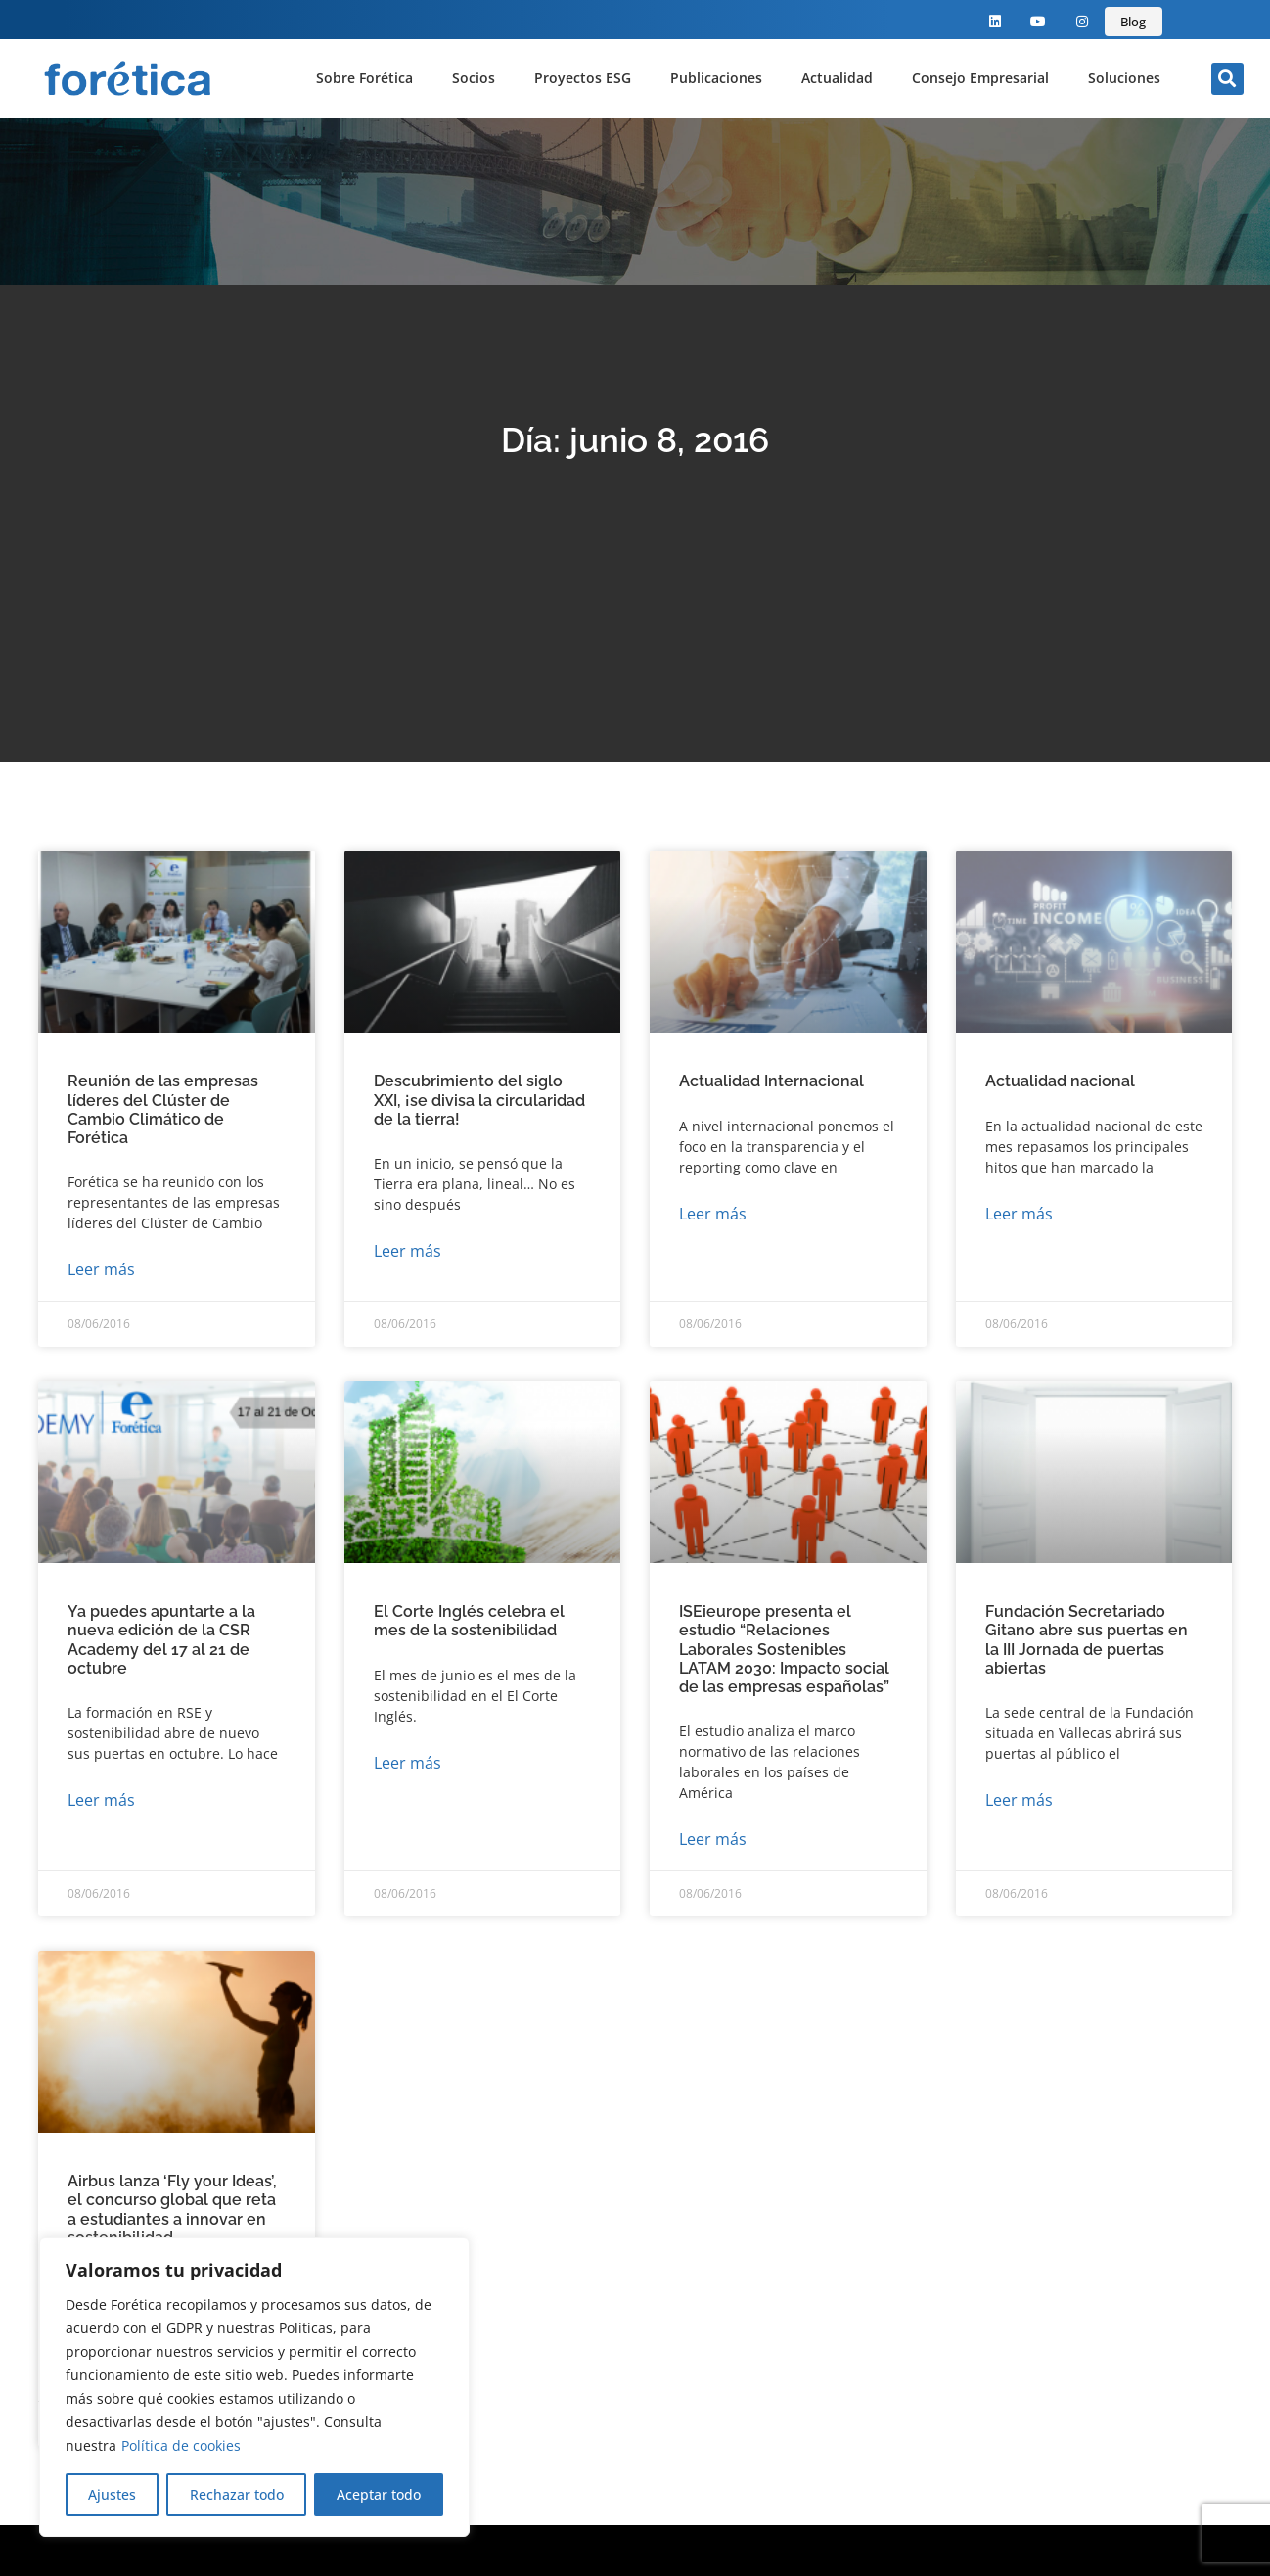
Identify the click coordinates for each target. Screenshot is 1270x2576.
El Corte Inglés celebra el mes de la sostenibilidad (469, 1620)
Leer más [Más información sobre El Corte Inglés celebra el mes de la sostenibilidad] (407, 1762)
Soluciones (1124, 78)
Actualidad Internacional (771, 1081)
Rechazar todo (236, 2494)
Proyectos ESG (582, 78)
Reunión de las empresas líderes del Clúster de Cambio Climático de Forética (163, 1109)
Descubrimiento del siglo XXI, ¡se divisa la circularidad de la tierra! (479, 1099)
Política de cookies (181, 2445)
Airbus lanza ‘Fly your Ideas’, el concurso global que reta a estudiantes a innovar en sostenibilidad (172, 2209)
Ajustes (112, 2494)
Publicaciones (716, 78)
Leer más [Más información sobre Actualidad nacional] (1019, 1213)
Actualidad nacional (1060, 1081)
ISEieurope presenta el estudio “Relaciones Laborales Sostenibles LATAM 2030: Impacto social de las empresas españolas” (784, 1649)
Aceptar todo (379, 2494)
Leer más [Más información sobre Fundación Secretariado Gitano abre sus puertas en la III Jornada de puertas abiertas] (1019, 1800)
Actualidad (837, 78)
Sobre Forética (364, 78)
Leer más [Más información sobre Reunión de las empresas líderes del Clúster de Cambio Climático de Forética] (101, 1269)
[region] (254, 2387)
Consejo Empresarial (980, 78)
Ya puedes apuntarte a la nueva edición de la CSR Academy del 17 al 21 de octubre (161, 1640)
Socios (473, 78)
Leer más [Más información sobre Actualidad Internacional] (713, 1213)
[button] (1227, 79)
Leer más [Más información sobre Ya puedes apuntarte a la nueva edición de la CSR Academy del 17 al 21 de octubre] (101, 1800)
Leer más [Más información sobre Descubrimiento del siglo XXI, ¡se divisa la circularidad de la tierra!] (407, 1251)
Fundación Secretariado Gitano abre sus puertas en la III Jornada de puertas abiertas (1086, 1640)
